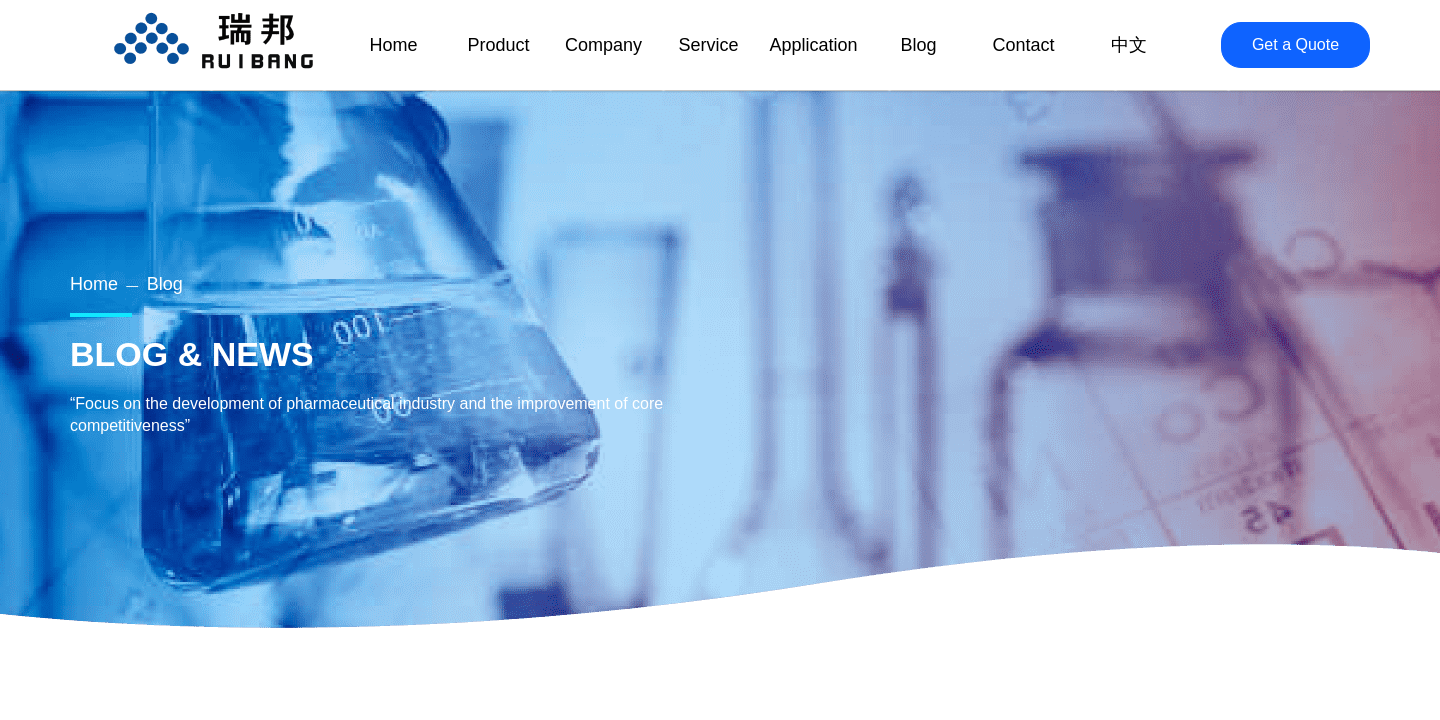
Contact (1023, 45)
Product (498, 45)
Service (708, 45)
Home (94, 284)
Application (813, 45)
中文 (1129, 45)
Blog (165, 284)
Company (603, 45)
